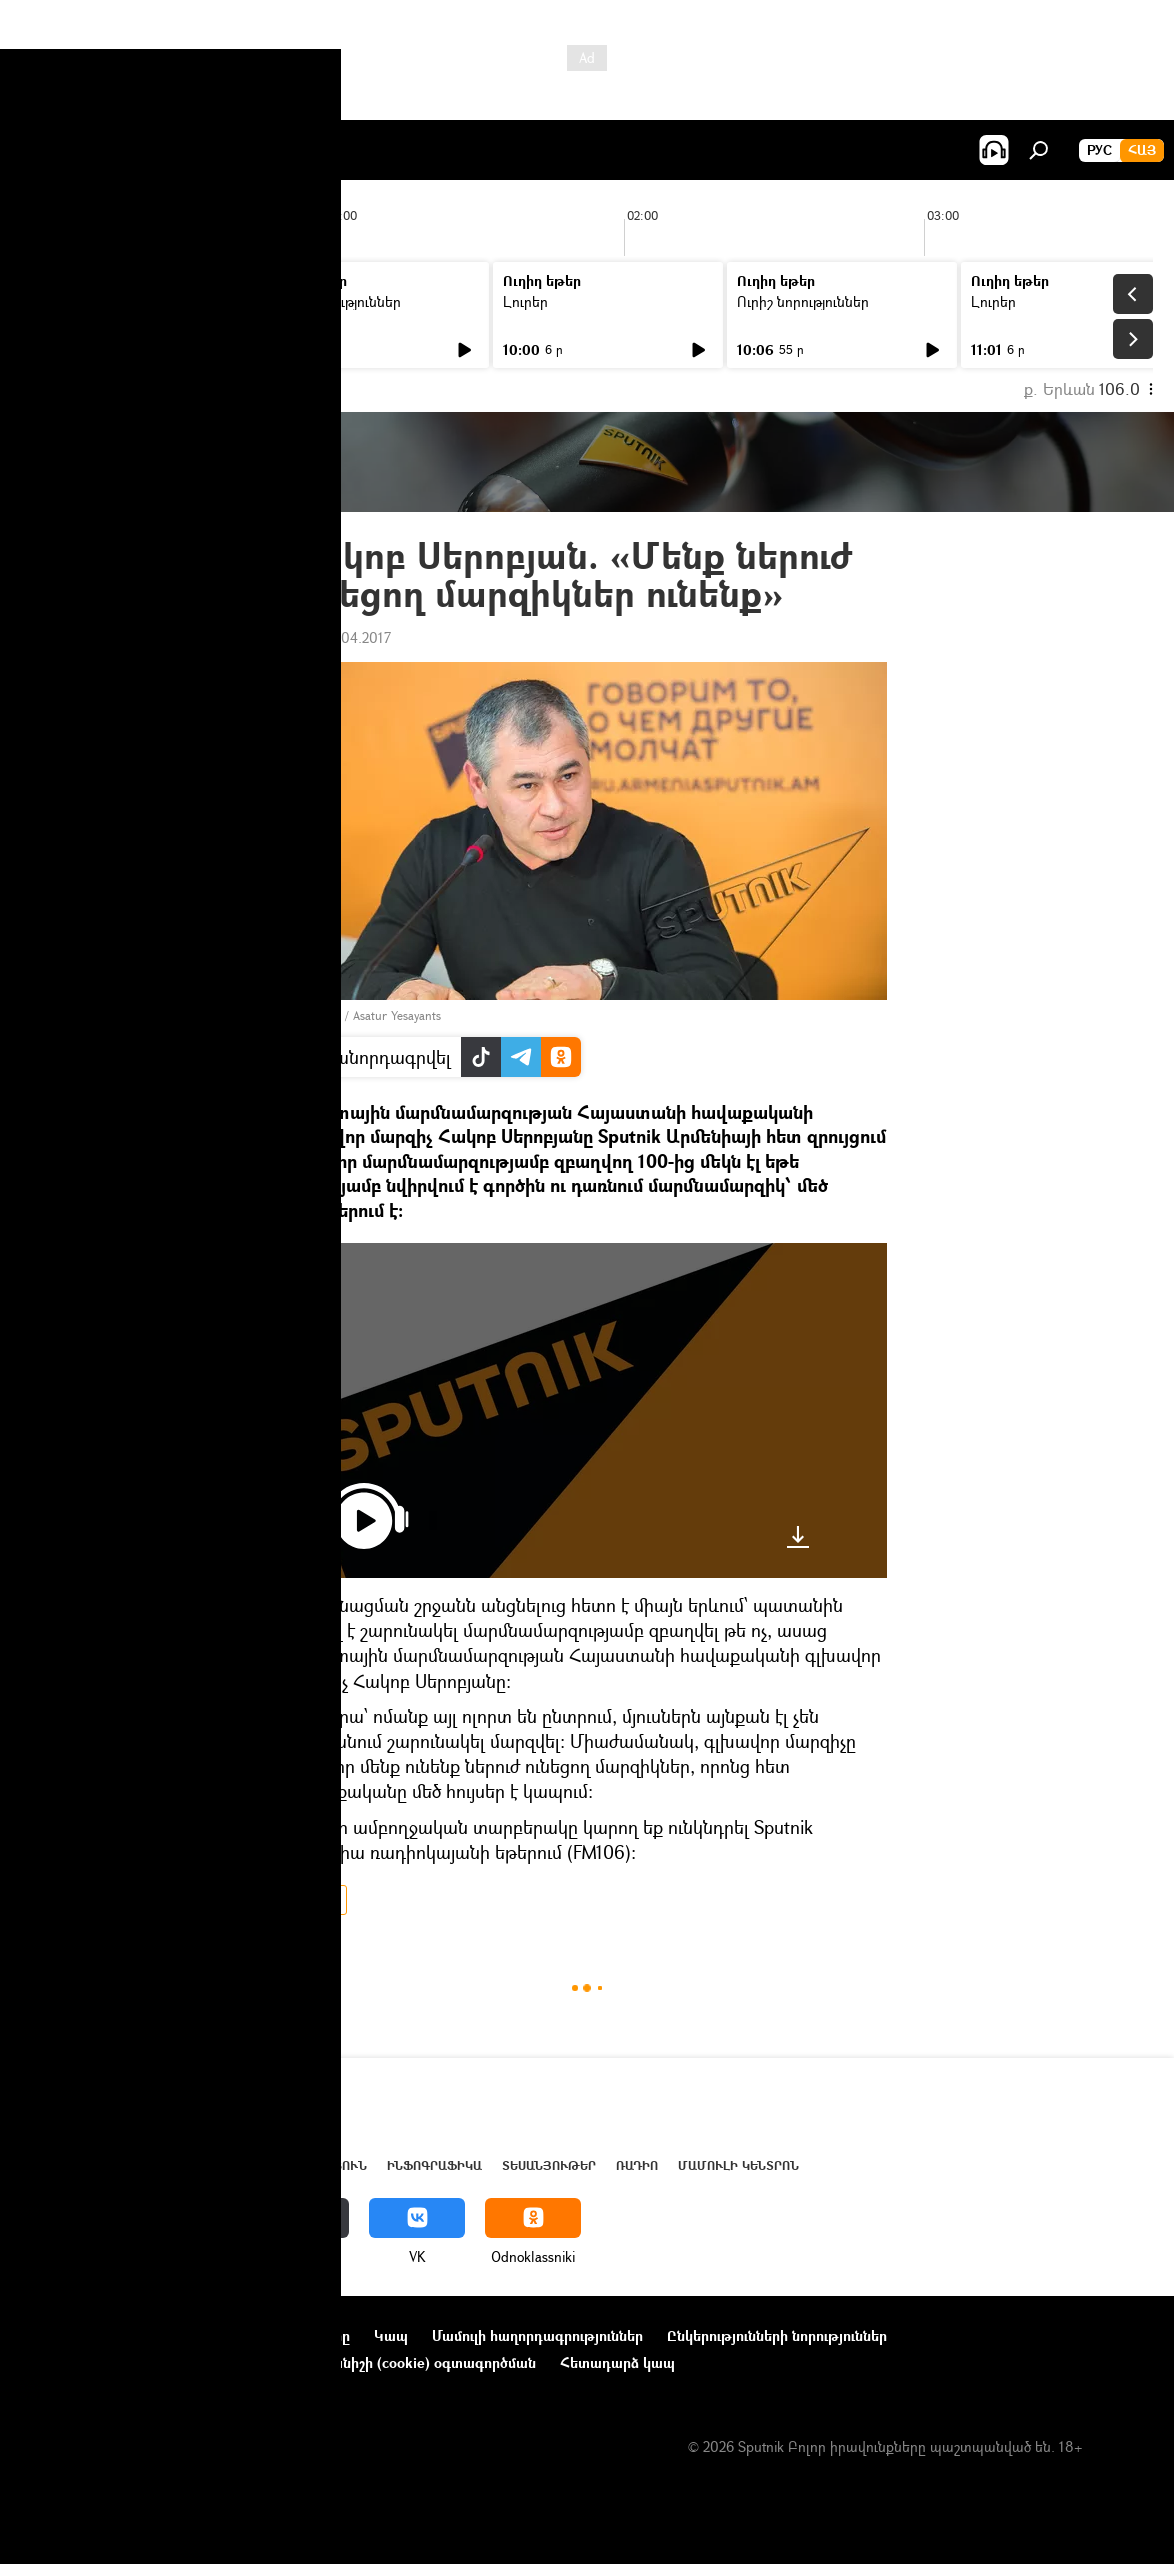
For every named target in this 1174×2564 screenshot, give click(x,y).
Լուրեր (57, 301)
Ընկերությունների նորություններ (777, 2335)
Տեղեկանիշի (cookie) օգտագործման (413, 2362)
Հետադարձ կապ (617, 2362)
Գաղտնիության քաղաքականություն (143, 2362)
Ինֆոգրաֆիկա (434, 2165)
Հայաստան (122, 2165)
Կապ (391, 2335)
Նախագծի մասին (81, 2335)
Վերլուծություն (308, 2165)
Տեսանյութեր (549, 2165)
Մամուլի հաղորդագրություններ (537, 2335)
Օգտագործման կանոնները (257, 2335)
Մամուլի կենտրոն (738, 2165)
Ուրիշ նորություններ (335, 301)
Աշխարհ (203, 2165)
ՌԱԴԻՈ (317, 1899)
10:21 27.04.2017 (339, 637)
